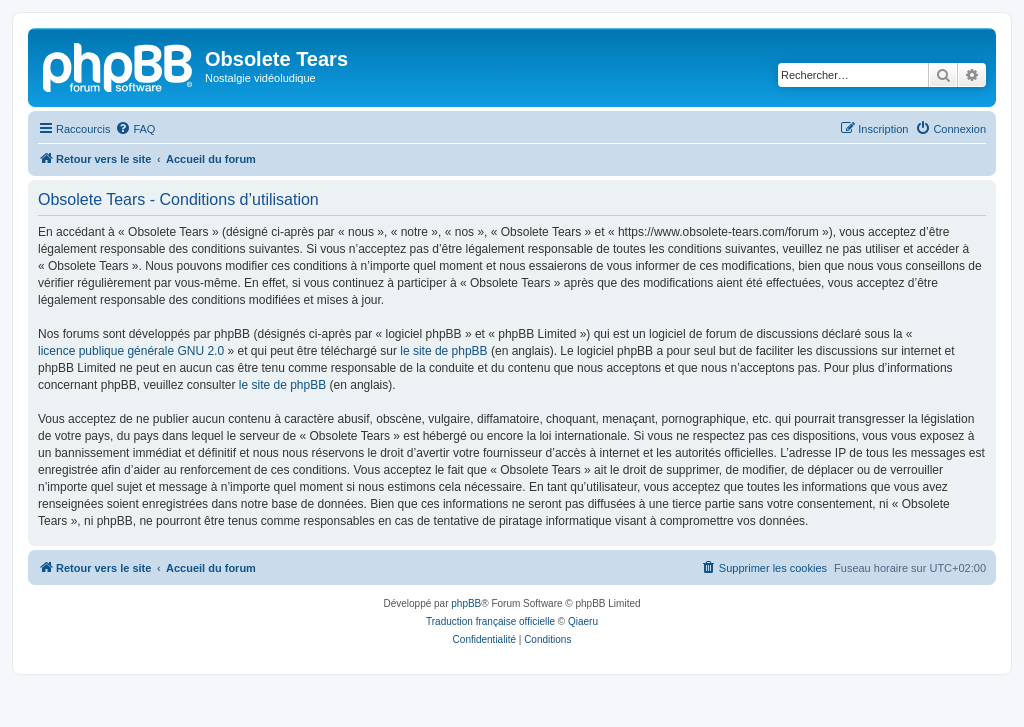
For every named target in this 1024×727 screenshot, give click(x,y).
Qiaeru (583, 621)
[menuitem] (135, 129)
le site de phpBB (443, 351)
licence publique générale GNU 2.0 (131, 351)
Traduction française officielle (490, 621)
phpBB (466, 603)
